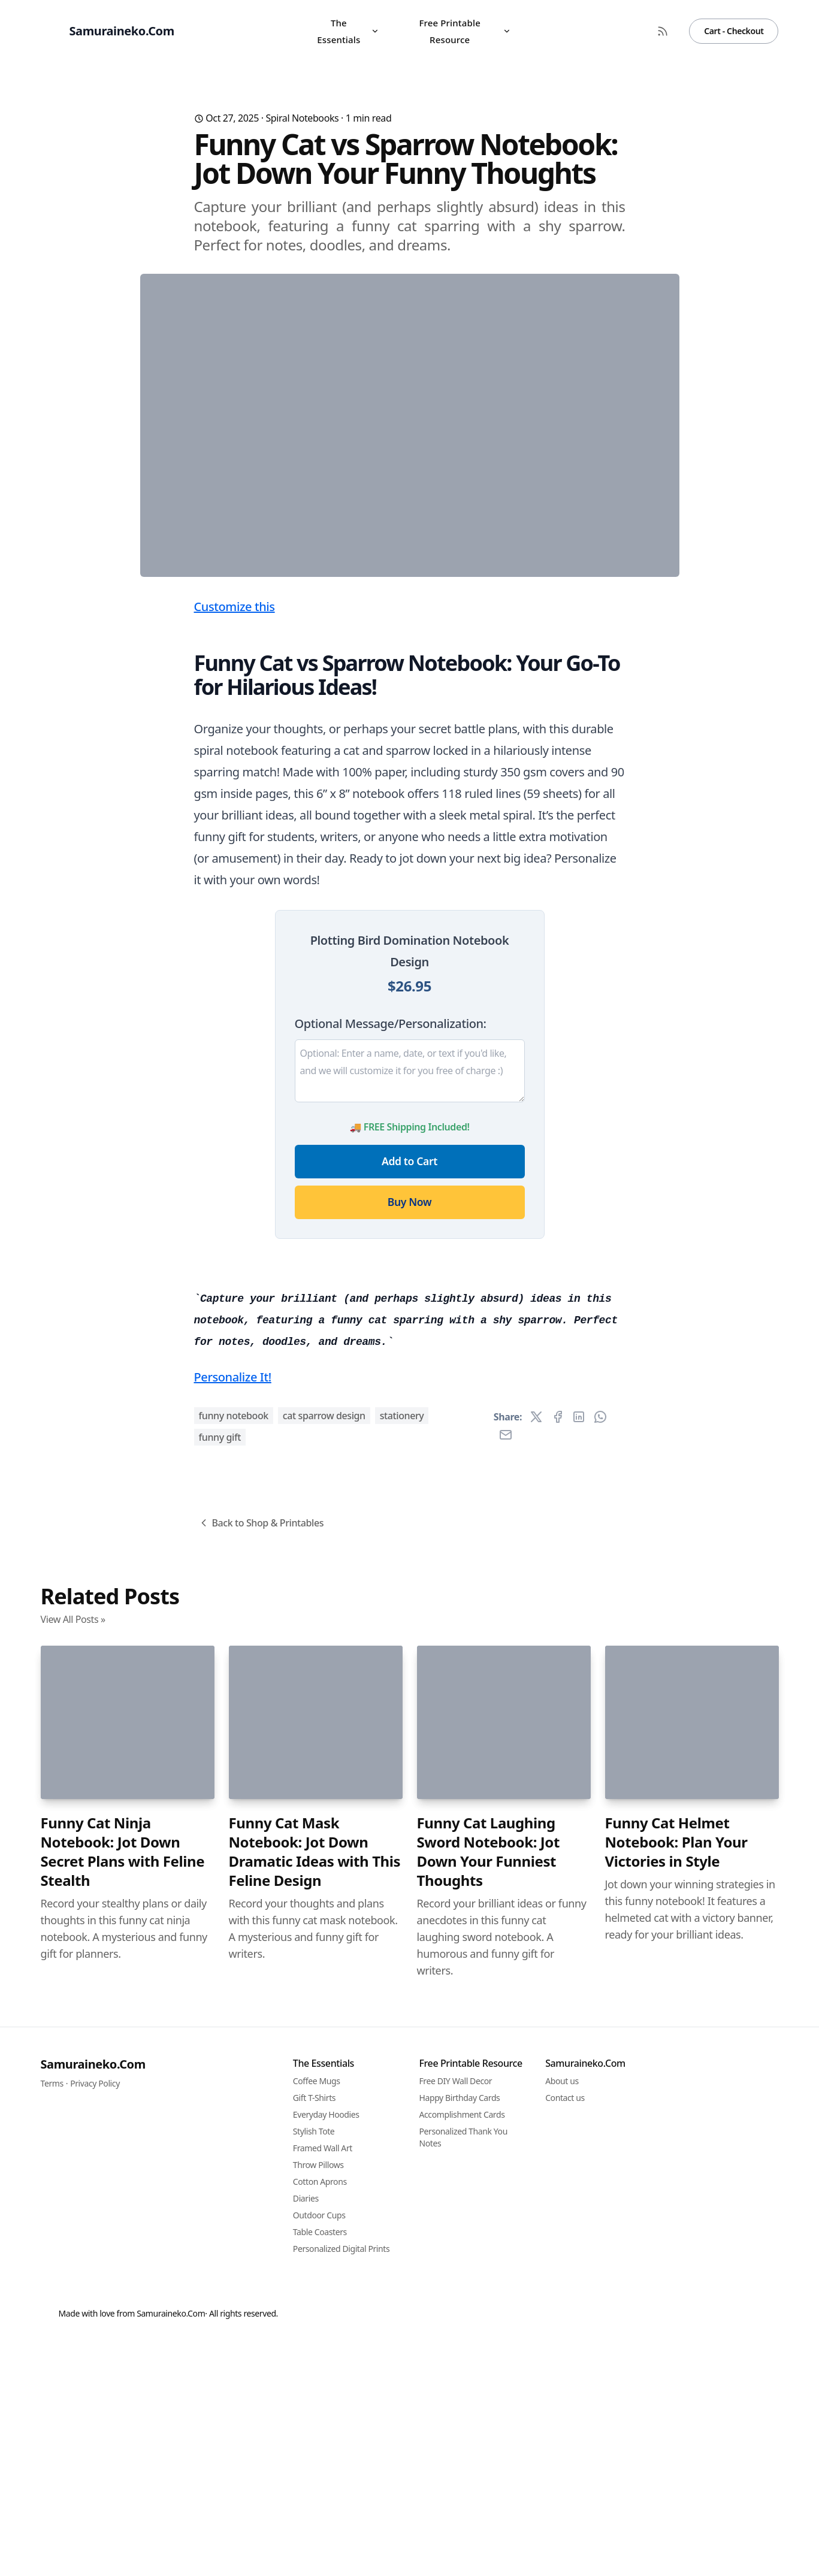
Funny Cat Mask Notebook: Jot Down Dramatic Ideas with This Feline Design (315, 2519)
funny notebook (233, 2083)
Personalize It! (232, 2044)
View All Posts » (73, 2286)
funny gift (220, 2104)
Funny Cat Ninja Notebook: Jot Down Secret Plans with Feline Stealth (123, 2519)
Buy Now (409, 1438)
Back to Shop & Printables (261, 2190)
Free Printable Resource (464, 31)
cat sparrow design (324, 2083)
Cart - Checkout (733, 31)
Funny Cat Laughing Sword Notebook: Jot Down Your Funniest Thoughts (488, 2519)
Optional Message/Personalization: (390, 1259)
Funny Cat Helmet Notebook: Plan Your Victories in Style (676, 2509)
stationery (402, 2083)
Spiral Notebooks (302, 118)
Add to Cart (409, 1397)
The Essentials (348, 31)
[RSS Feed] (663, 31)
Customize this (234, 843)
